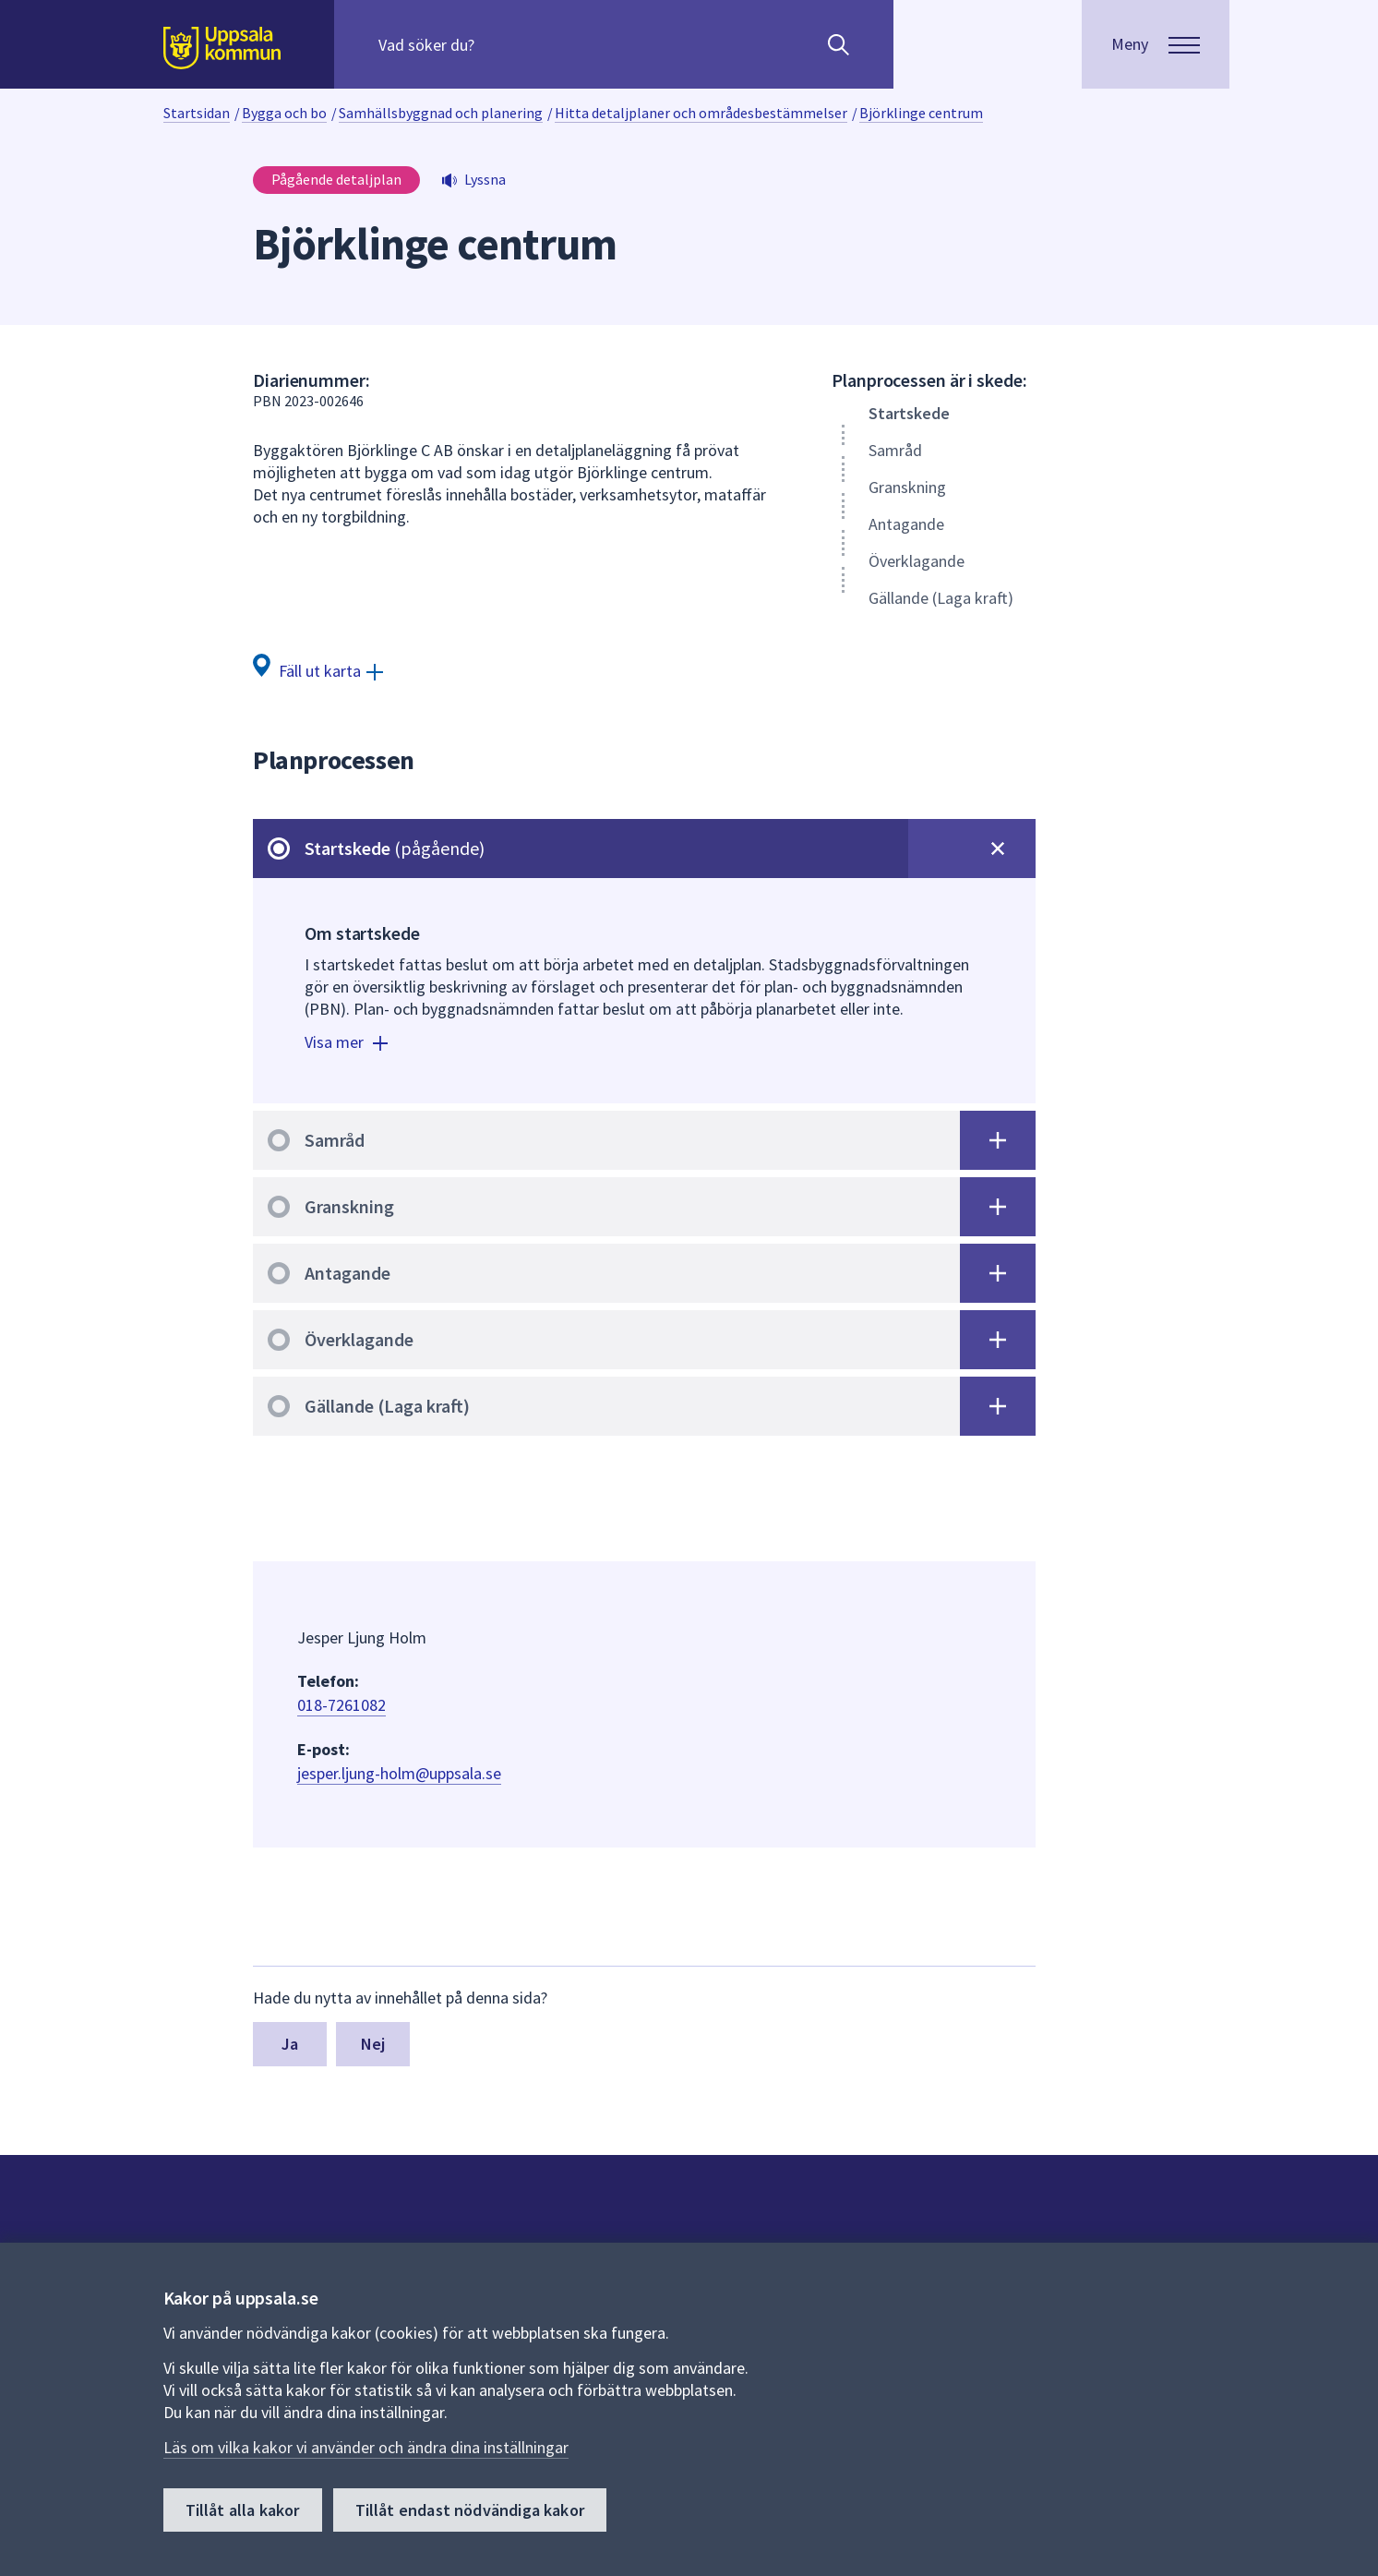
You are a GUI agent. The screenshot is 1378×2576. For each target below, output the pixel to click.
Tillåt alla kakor (243, 2510)
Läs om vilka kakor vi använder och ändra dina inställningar (366, 2447)
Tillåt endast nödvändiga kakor (469, 2510)
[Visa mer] (348, 1045)
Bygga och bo (284, 112)
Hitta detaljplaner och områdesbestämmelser (701, 112)
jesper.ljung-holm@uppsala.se (399, 1773)
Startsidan (196, 112)
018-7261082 (341, 1704)
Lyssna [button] (485, 179)
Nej (373, 2043)
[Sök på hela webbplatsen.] (497, 44)
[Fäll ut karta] (318, 670)
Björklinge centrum (921, 112)
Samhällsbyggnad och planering (441, 112)
